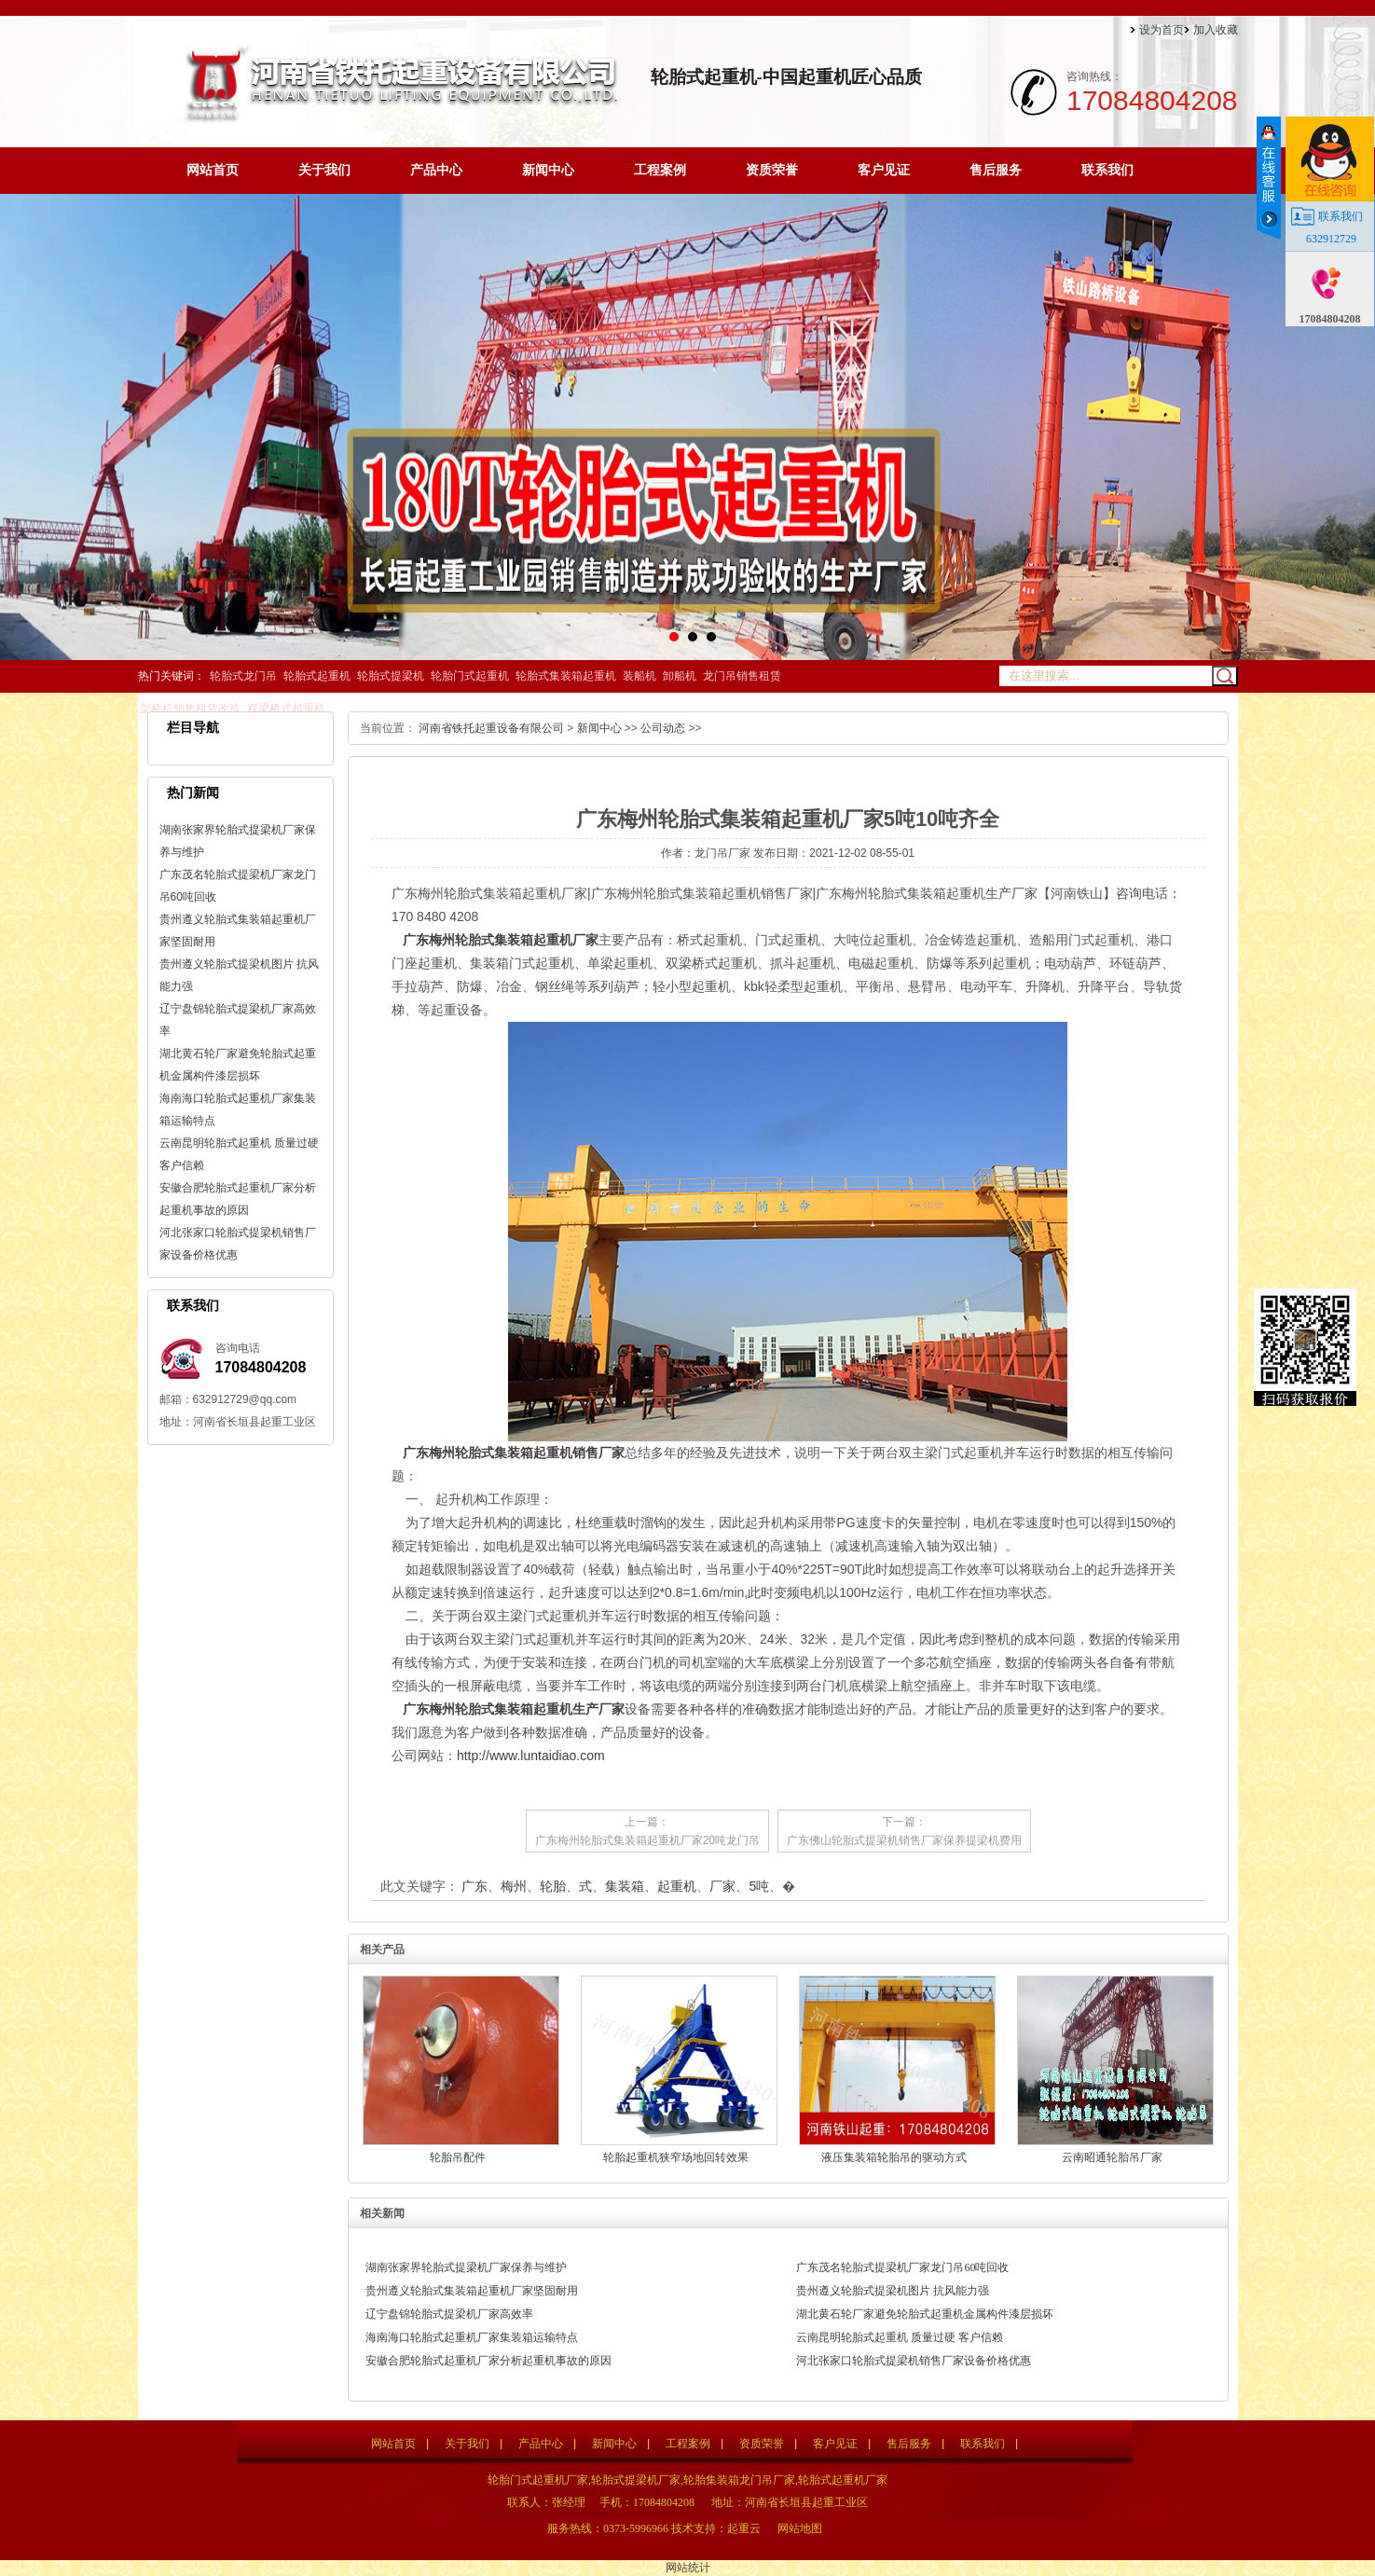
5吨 (759, 1886)
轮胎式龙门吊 (243, 675)
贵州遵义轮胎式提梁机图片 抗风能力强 (892, 2290)
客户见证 (884, 170)
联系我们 (1107, 170)
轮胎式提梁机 (390, 675)
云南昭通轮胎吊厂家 (1112, 2157)
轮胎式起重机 (317, 675)
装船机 (639, 675)
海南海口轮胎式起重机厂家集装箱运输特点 (471, 2337)
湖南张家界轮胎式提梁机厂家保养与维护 (466, 2267)
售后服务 (995, 170)
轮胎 (553, 1886)
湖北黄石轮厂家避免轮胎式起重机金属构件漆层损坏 (924, 2314)
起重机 (676, 1886)
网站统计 (688, 2567)
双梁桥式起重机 (286, 708)
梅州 (514, 1886)
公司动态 (662, 728)
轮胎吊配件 (458, 2157)
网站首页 (212, 170)
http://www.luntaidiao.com (531, 1755)
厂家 (722, 1886)
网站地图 (799, 2528)
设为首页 (1161, 29)
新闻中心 (548, 170)
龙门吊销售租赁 (742, 675)
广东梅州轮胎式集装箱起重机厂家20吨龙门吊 (647, 1840)
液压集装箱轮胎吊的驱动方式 (894, 2157)
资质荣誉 (772, 170)
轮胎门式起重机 (470, 675)
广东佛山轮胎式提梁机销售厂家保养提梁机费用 (904, 1840)
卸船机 (679, 675)
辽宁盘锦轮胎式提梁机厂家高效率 (449, 2314)
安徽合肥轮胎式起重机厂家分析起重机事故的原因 (488, 2360)
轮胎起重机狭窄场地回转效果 (676, 2157)
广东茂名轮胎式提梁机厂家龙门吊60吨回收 (902, 2267)
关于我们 (324, 170)
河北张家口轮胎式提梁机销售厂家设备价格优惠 (913, 2360)
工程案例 (660, 170)
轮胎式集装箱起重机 (566, 675)
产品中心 (436, 170)
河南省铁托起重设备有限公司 (491, 728)
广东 (474, 1886)
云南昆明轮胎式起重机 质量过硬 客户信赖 (899, 2337)
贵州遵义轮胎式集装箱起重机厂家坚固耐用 (471, 2290)
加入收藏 (1215, 29)
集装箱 (624, 1886)
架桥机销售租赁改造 (190, 708)
